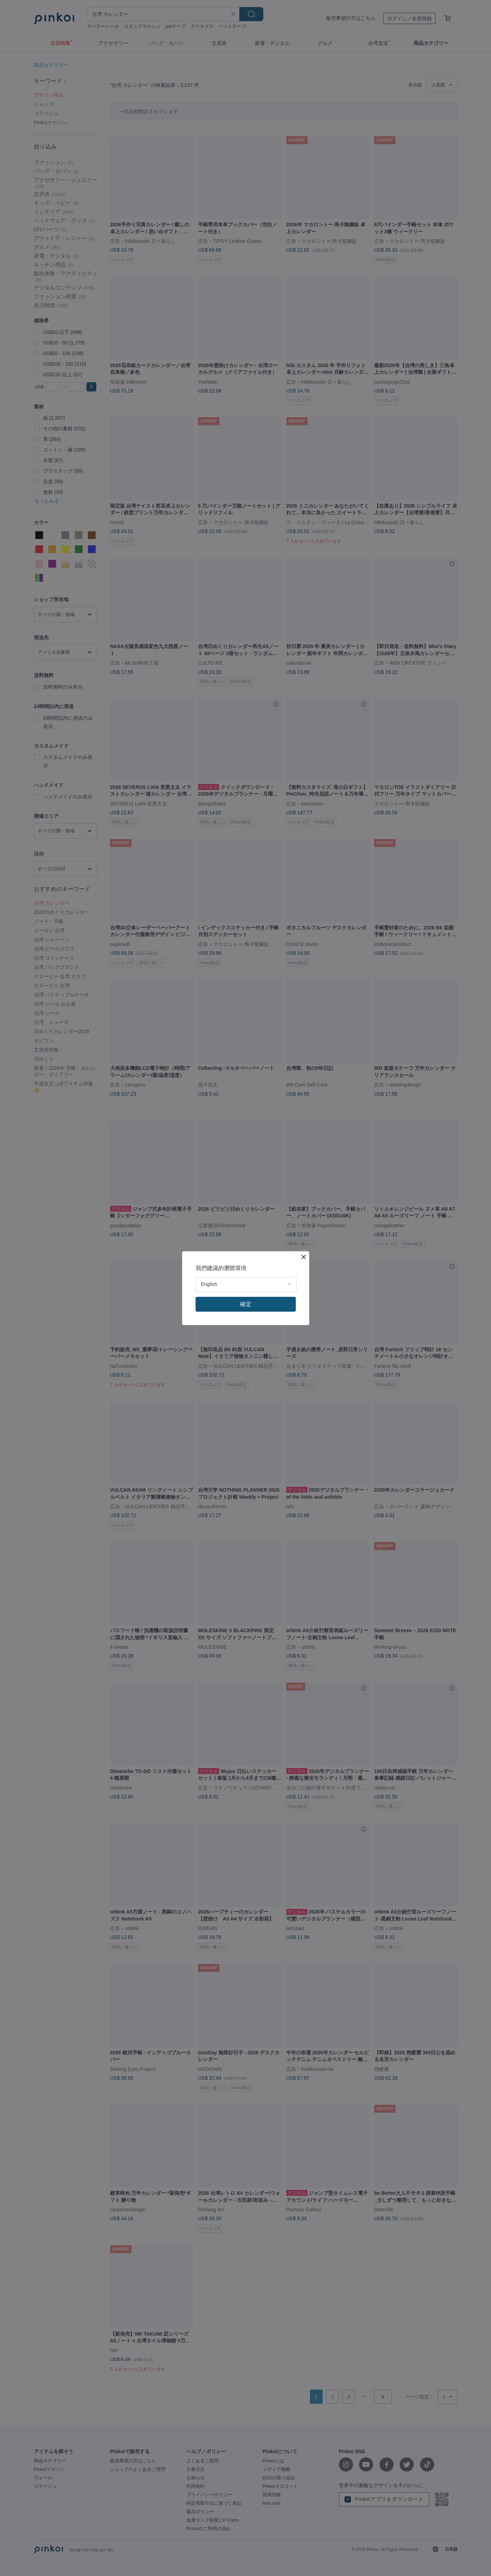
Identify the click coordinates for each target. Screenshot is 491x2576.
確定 (245, 1304)
